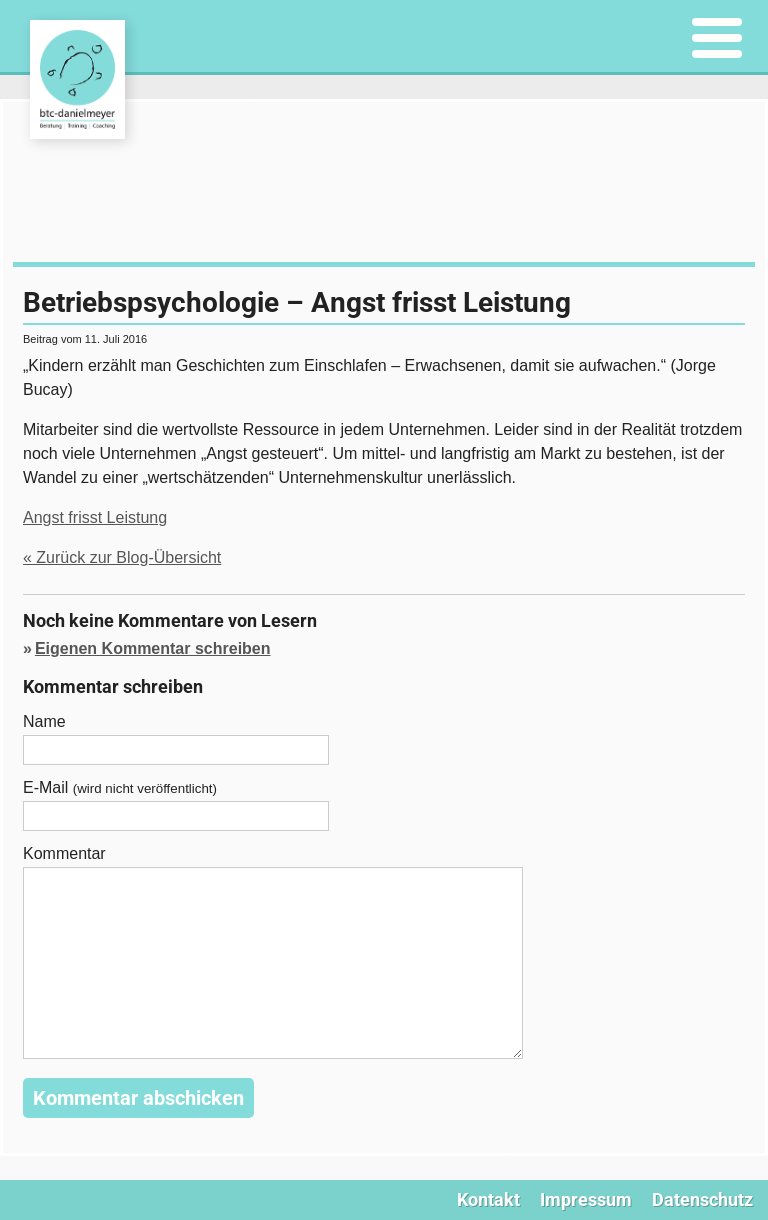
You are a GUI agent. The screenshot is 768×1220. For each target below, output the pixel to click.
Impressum (586, 1199)
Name (44, 722)
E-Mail (120, 788)
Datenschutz (702, 1199)
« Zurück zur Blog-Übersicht (122, 557)
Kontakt (488, 1199)
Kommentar (64, 854)
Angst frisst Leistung (95, 517)
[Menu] (717, 39)
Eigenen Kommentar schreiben (153, 648)
